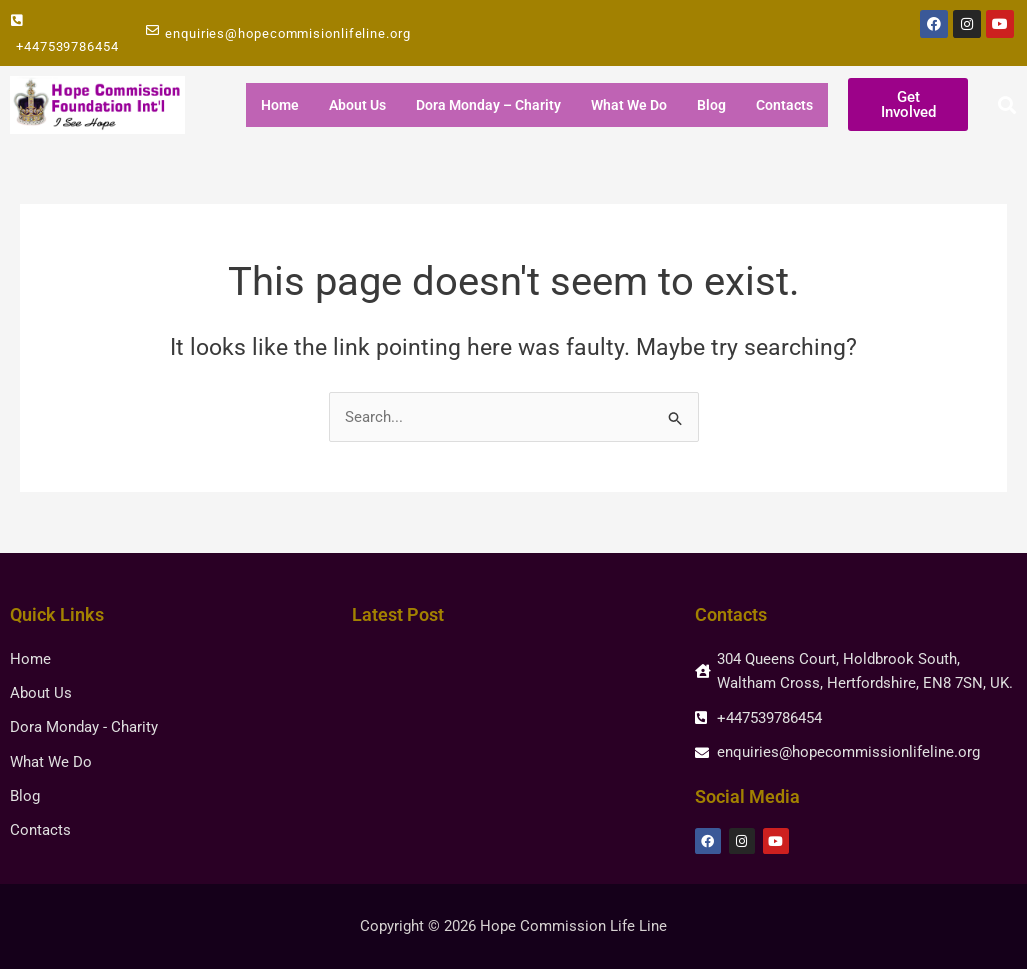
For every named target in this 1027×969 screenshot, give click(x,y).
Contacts (784, 105)
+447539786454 (67, 46)
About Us (357, 105)
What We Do (629, 105)
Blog (711, 105)
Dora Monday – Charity (488, 105)
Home (280, 105)
